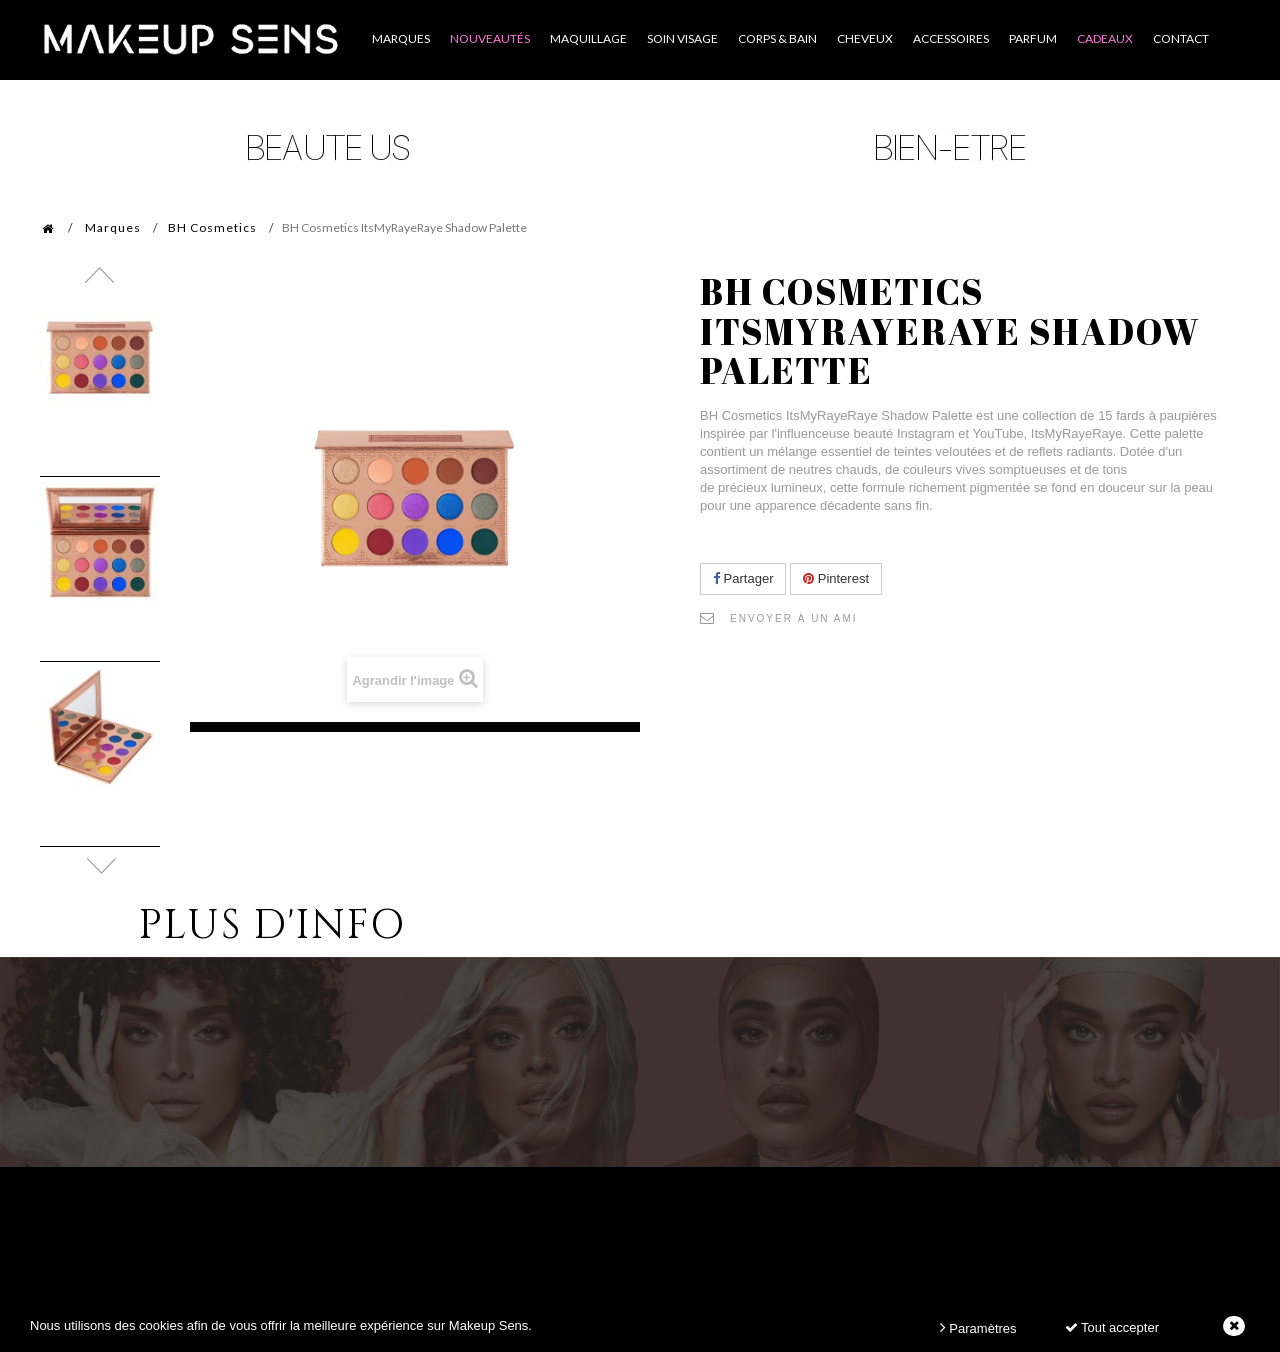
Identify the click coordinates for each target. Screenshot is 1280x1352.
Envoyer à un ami (794, 618)
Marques (113, 227)
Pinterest (836, 578)
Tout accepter (1112, 1327)
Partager (743, 578)
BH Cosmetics (212, 227)
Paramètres (978, 1327)
